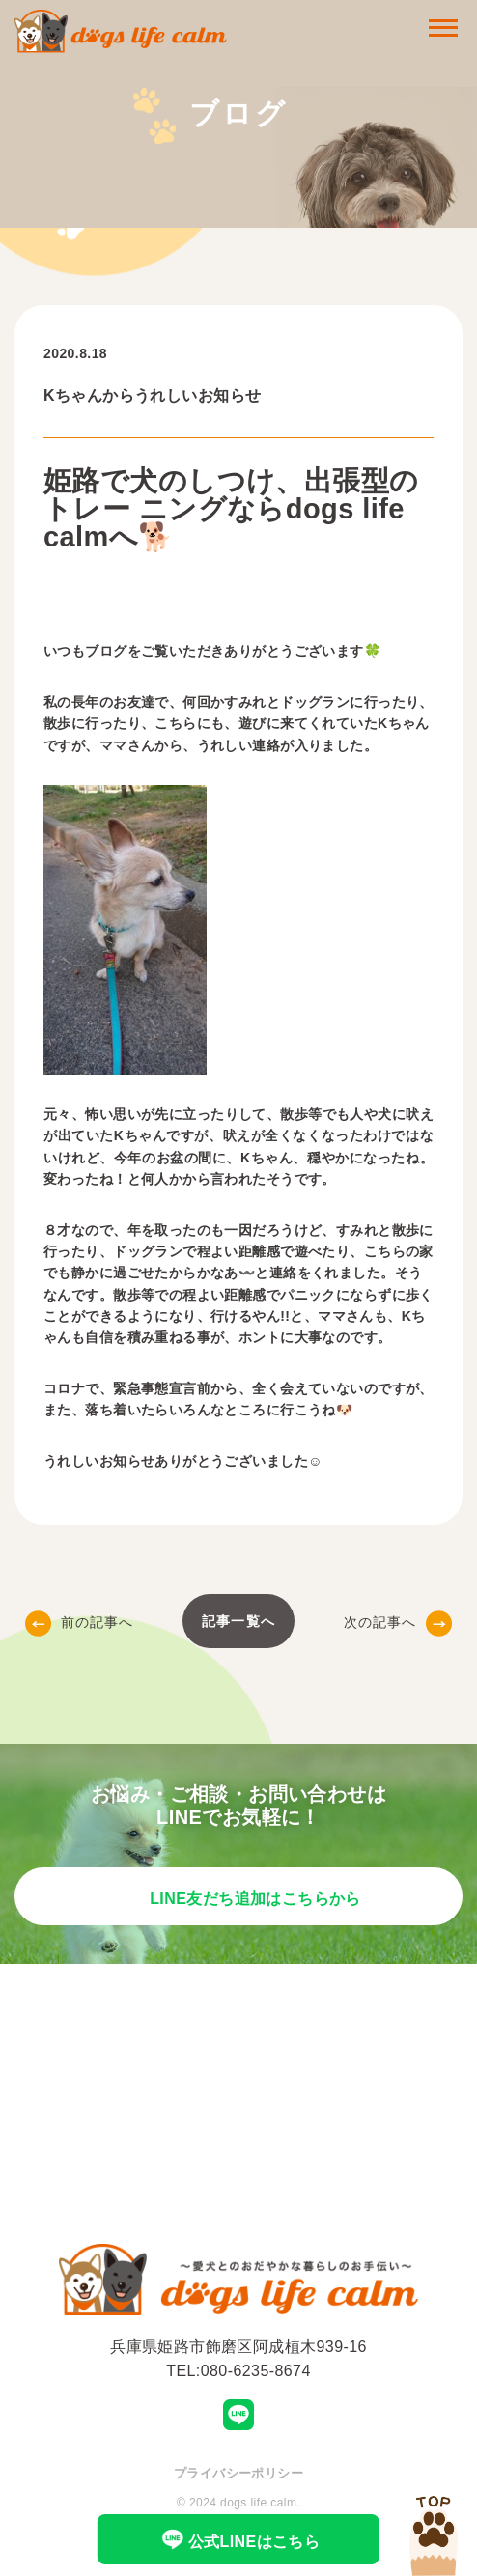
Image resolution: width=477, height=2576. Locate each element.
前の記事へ (79, 1622)
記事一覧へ (238, 1621)
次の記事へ (398, 1622)
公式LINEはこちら (239, 2539)
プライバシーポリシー (238, 2473)
